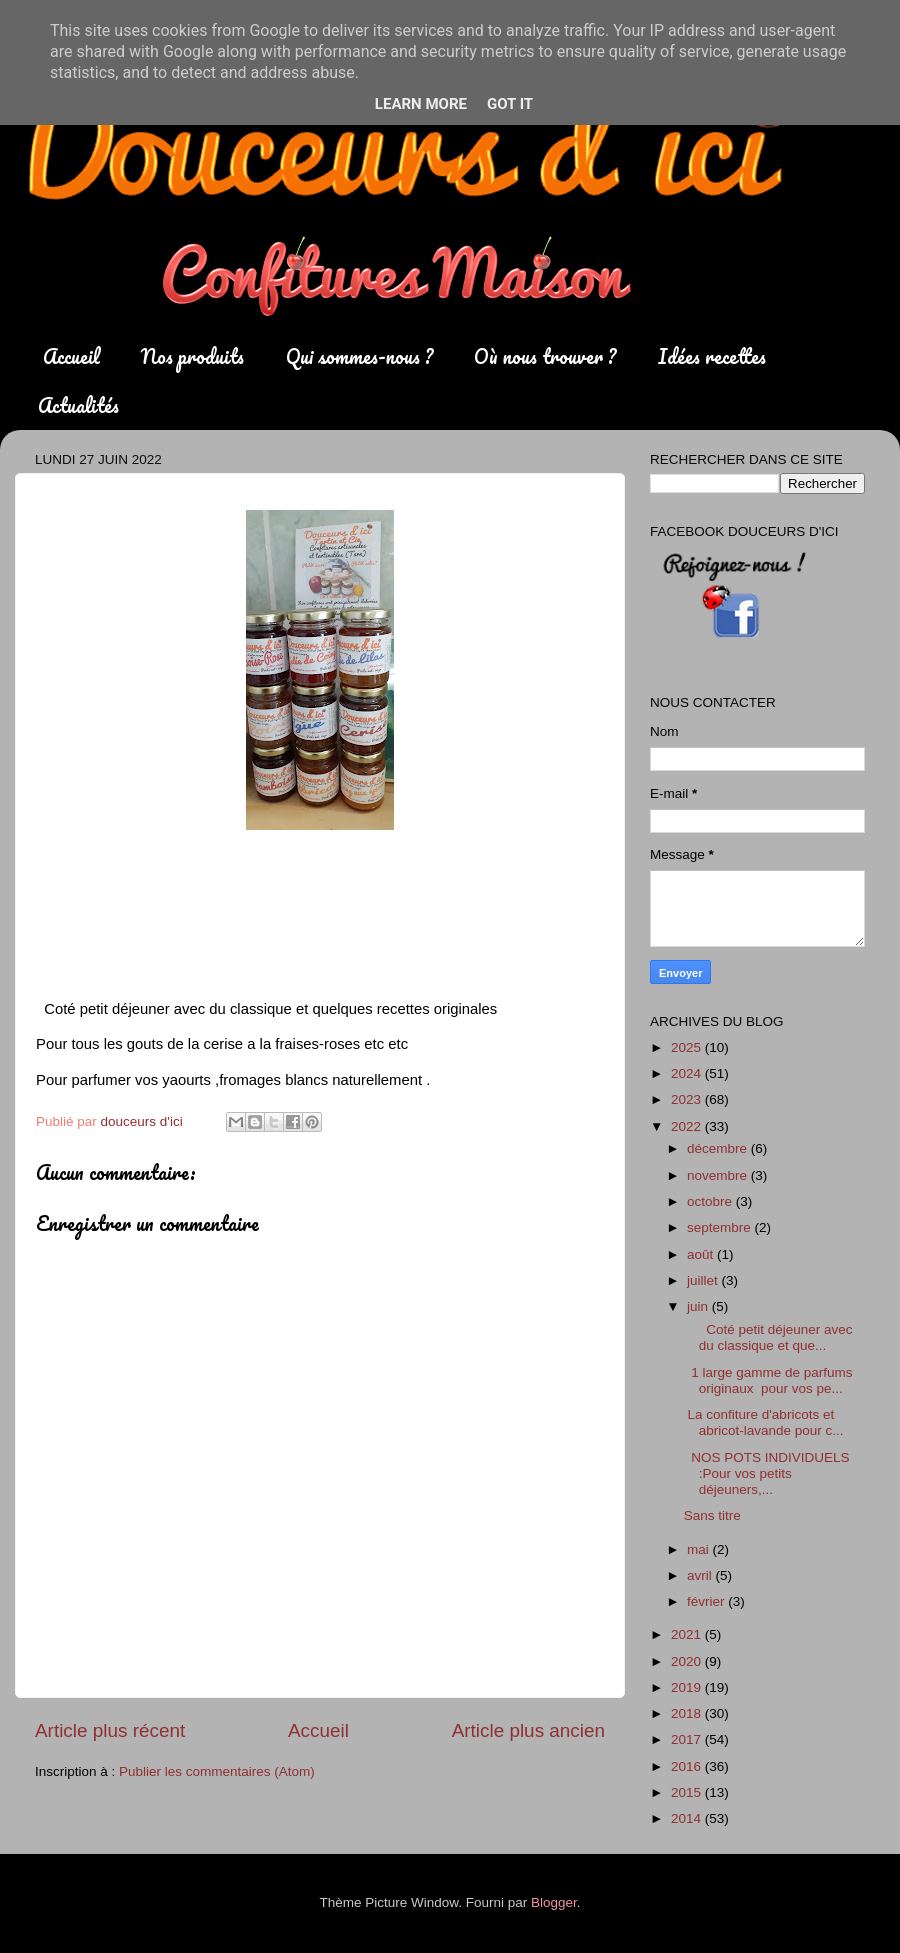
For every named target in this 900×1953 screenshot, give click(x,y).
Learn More (421, 104)
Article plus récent (110, 1730)
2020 (688, 1661)
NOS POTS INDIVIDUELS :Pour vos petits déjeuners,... (767, 1473)
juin (699, 1306)
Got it (510, 104)
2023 (688, 1099)
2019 (688, 1687)
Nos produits (192, 356)
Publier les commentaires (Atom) (217, 1771)
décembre (719, 1148)
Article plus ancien (528, 1730)
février (707, 1601)
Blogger (554, 1902)
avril (701, 1575)
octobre (711, 1201)
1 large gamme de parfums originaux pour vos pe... (770, 1380)
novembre (719, 1175)
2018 (688, 1713)
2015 (688, 1792)
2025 (688, 1047)
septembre (721, 1227)
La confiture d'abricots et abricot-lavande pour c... (764, 1422)
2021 (688, 1634)
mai (700, 1549)
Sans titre (712, 1515)
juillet (704, 1280)
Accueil (71, 356)
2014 (688, 1818)
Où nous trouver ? (545, 356)
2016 (688, 1766)
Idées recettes (712, 356)
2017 (688, 1739)
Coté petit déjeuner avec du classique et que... (768, 1337)
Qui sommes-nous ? (359, 356)
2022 (688, 1126)
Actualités (78, 405)
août (702, 1254)
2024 (688, 1073)
